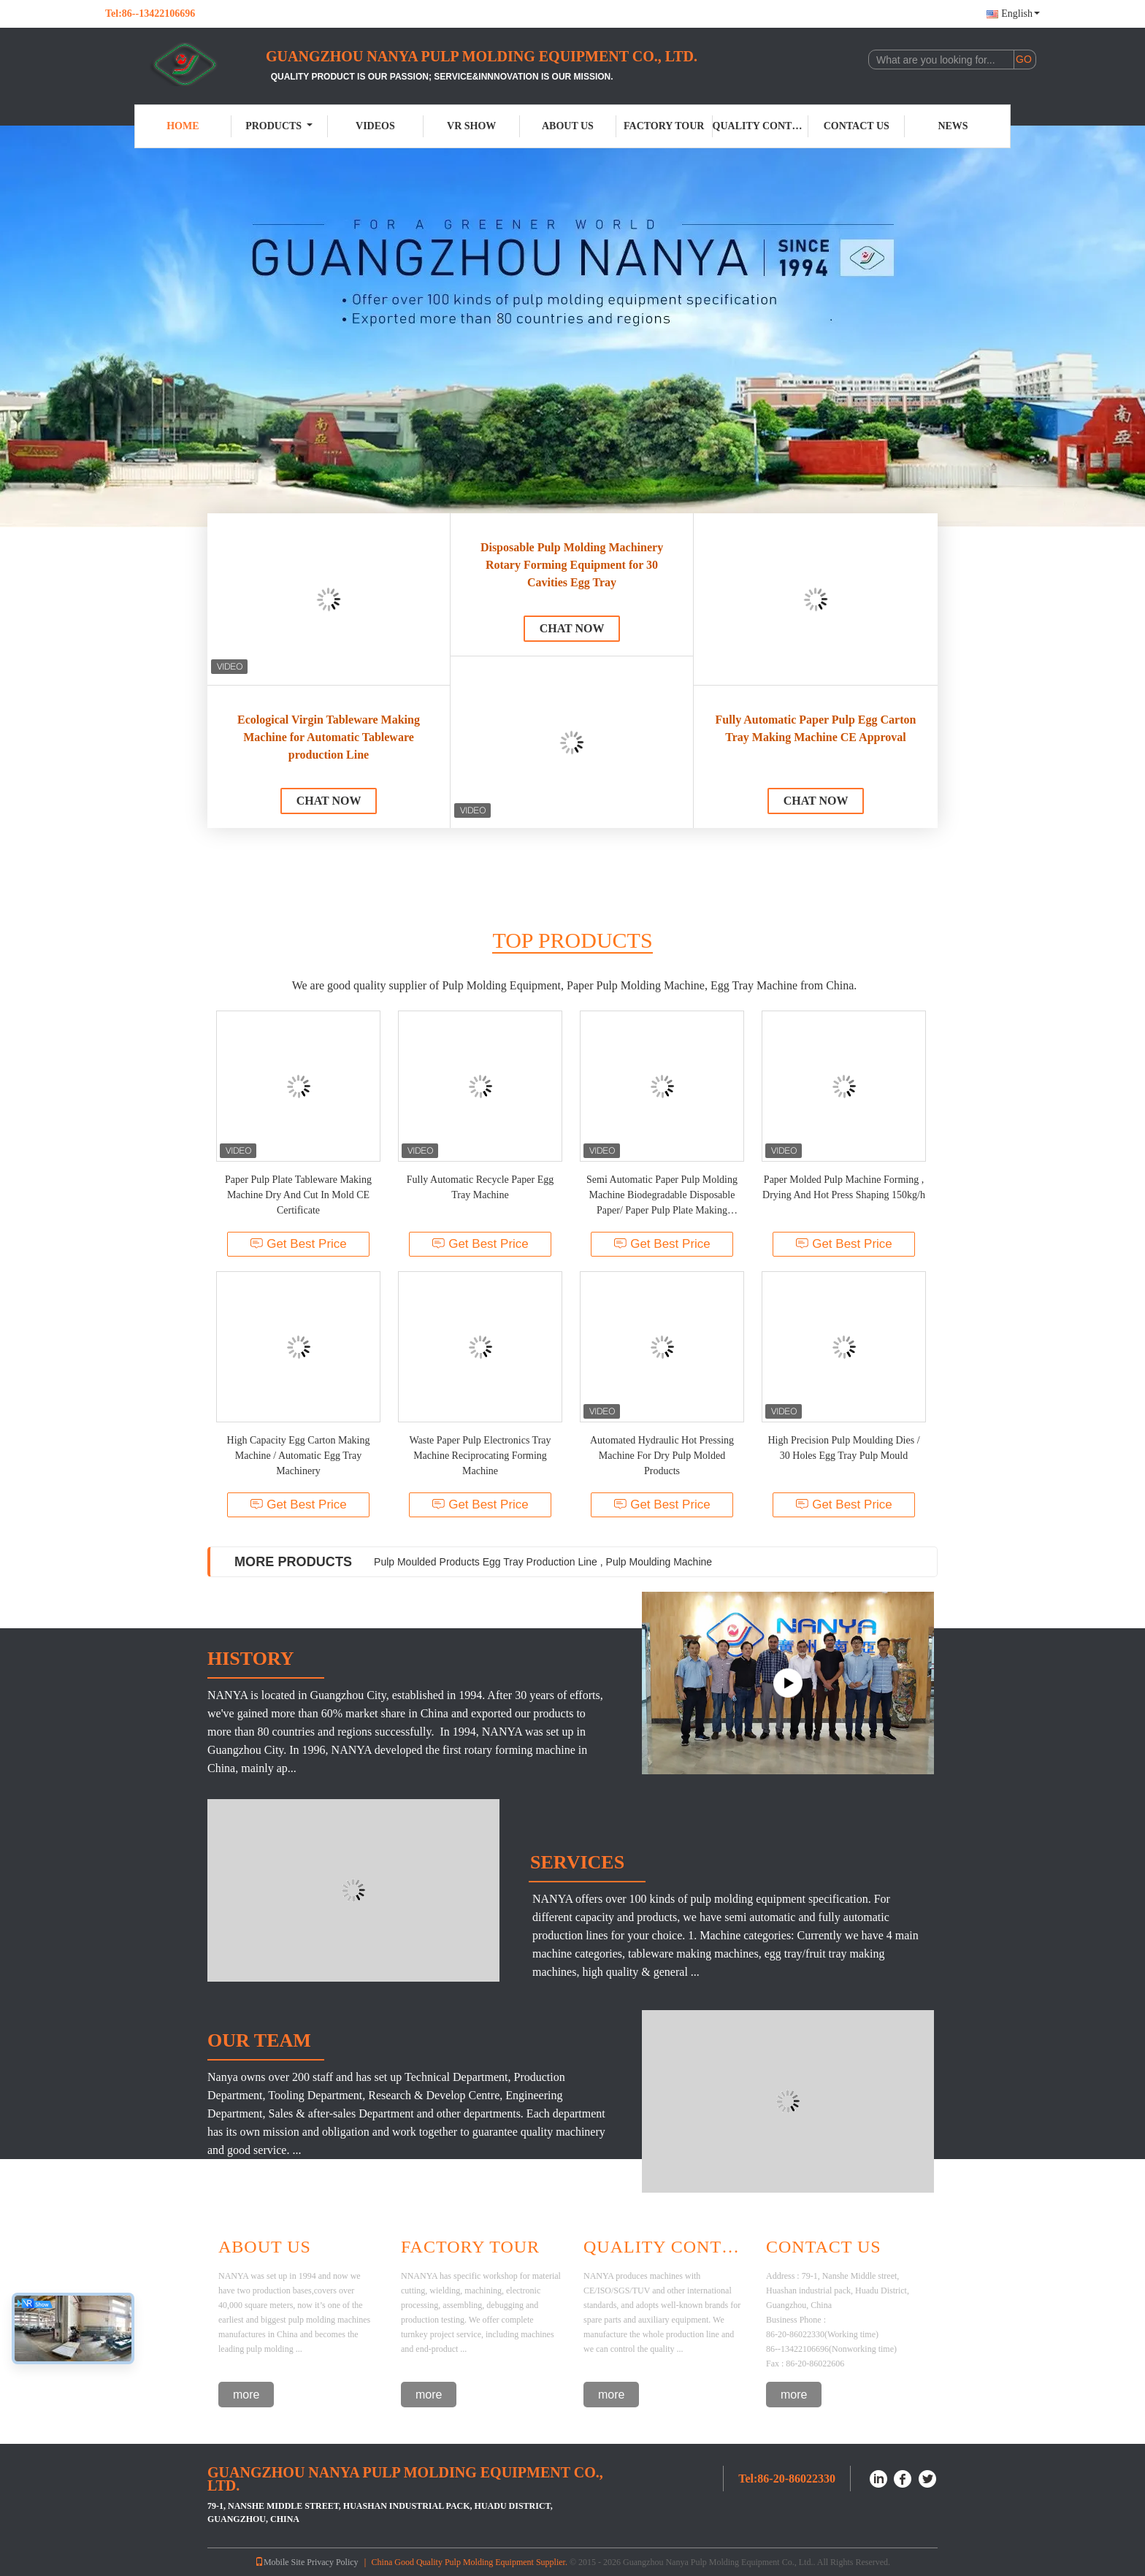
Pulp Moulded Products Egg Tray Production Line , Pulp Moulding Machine (543, 1562)
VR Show (471, 125)
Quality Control (761, 125)
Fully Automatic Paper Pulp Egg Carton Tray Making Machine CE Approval (816, 728)
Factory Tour (664, 125)
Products (279, 125)
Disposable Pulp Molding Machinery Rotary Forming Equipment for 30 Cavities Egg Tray (571, 565)
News (953, 125)
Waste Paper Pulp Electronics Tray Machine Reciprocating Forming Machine (480, 1455)
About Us (568, 125)
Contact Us (856, 125)
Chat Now (328, 800)
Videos (375, 125)
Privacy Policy (332, 2562)
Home (182, 125)
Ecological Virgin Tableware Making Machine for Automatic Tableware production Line (328, 737)
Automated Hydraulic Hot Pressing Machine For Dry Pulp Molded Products (662, 1455)
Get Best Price (298, 1244)
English (1020, 13)
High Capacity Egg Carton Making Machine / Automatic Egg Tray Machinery (298, 1455)
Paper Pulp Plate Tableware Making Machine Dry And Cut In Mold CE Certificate (298, 1195)
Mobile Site (280, 2562)
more (246, 2394)
